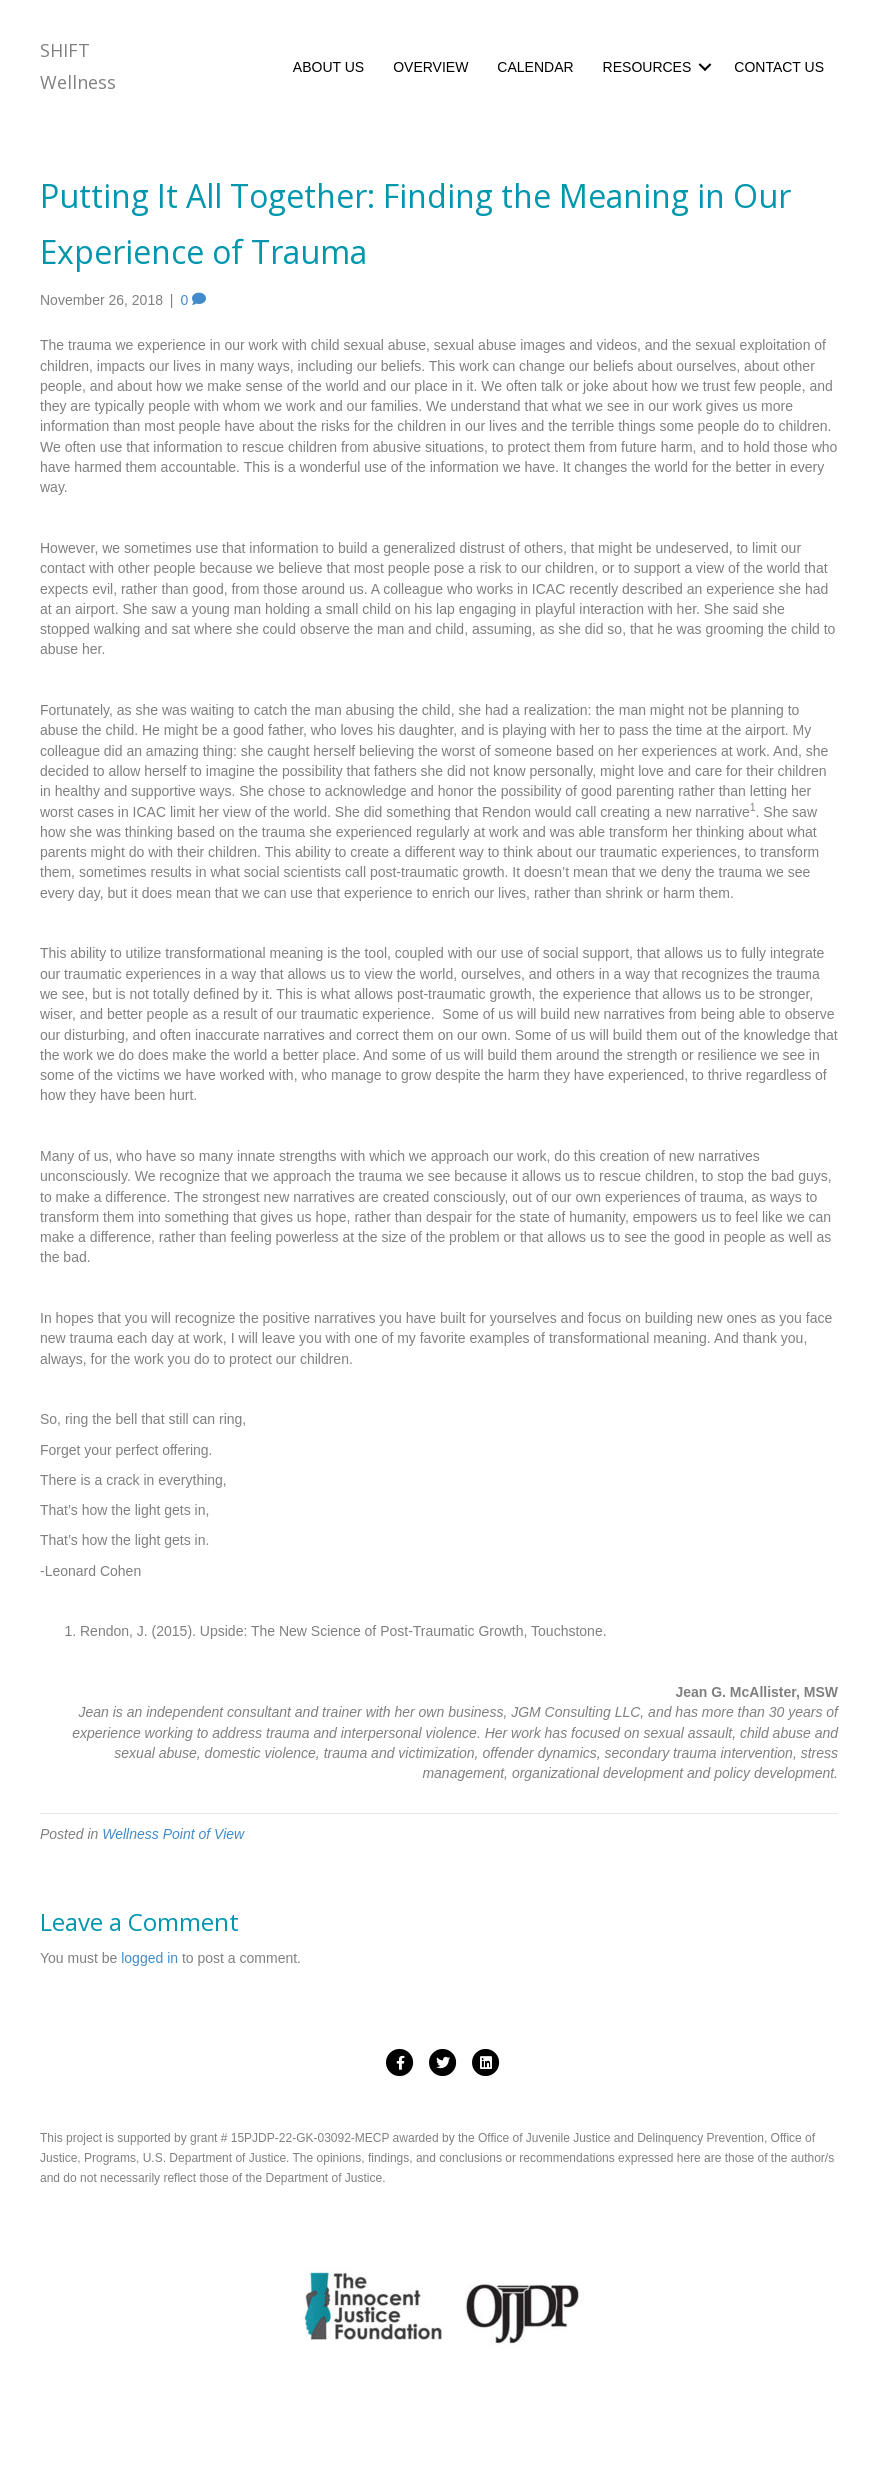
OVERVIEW (430, 67)
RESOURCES (647, 67)
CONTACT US (779, 67)
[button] (705, 67)
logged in (149, 1958)
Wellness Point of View (173, 1834)
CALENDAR (535, 67)
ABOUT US (328, 67)
